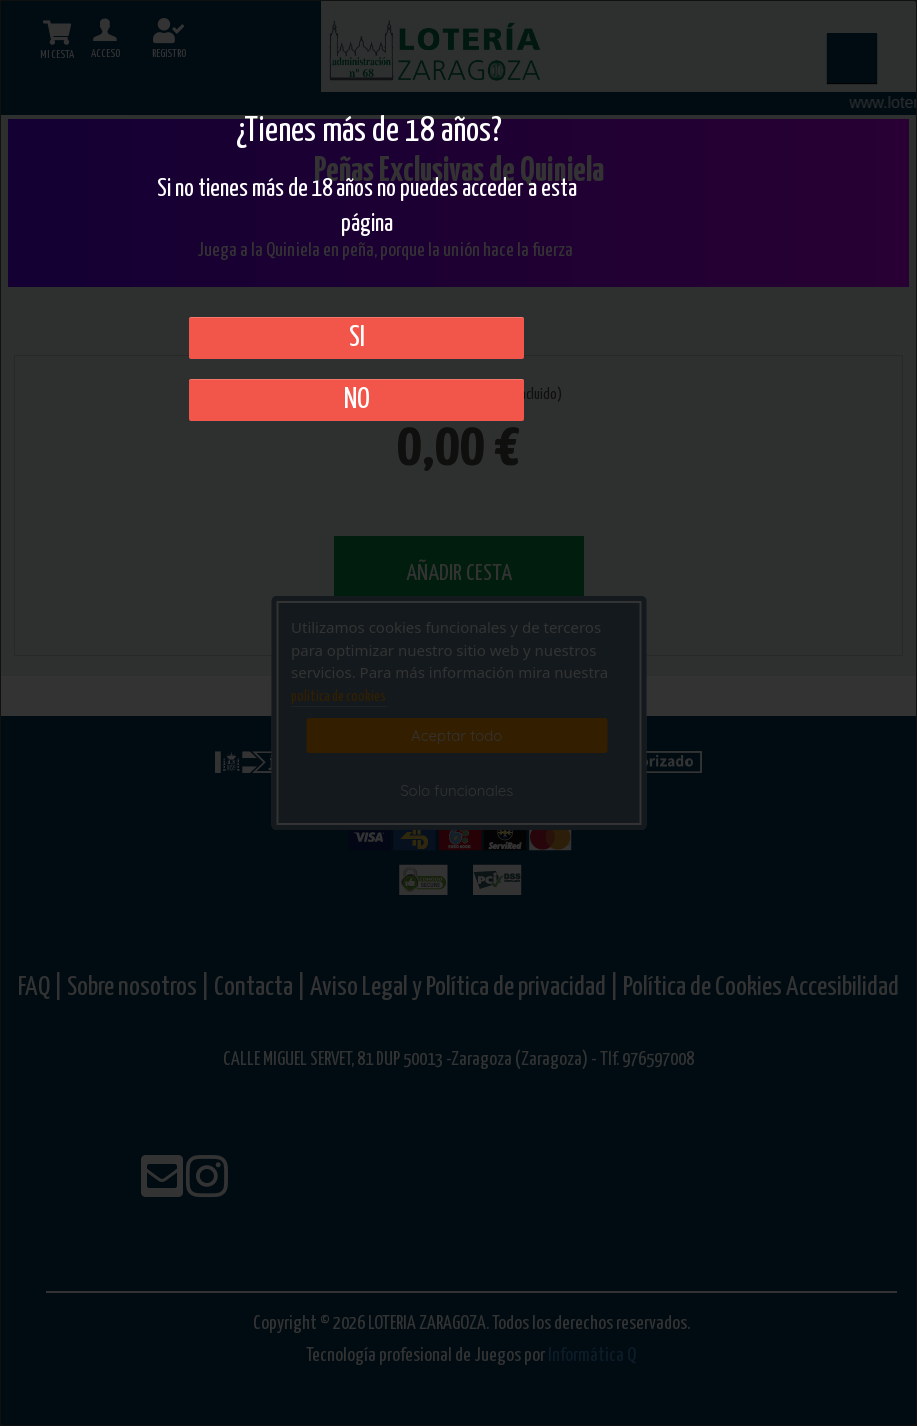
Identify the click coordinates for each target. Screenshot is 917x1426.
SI (357, 338)
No (357, 400)
